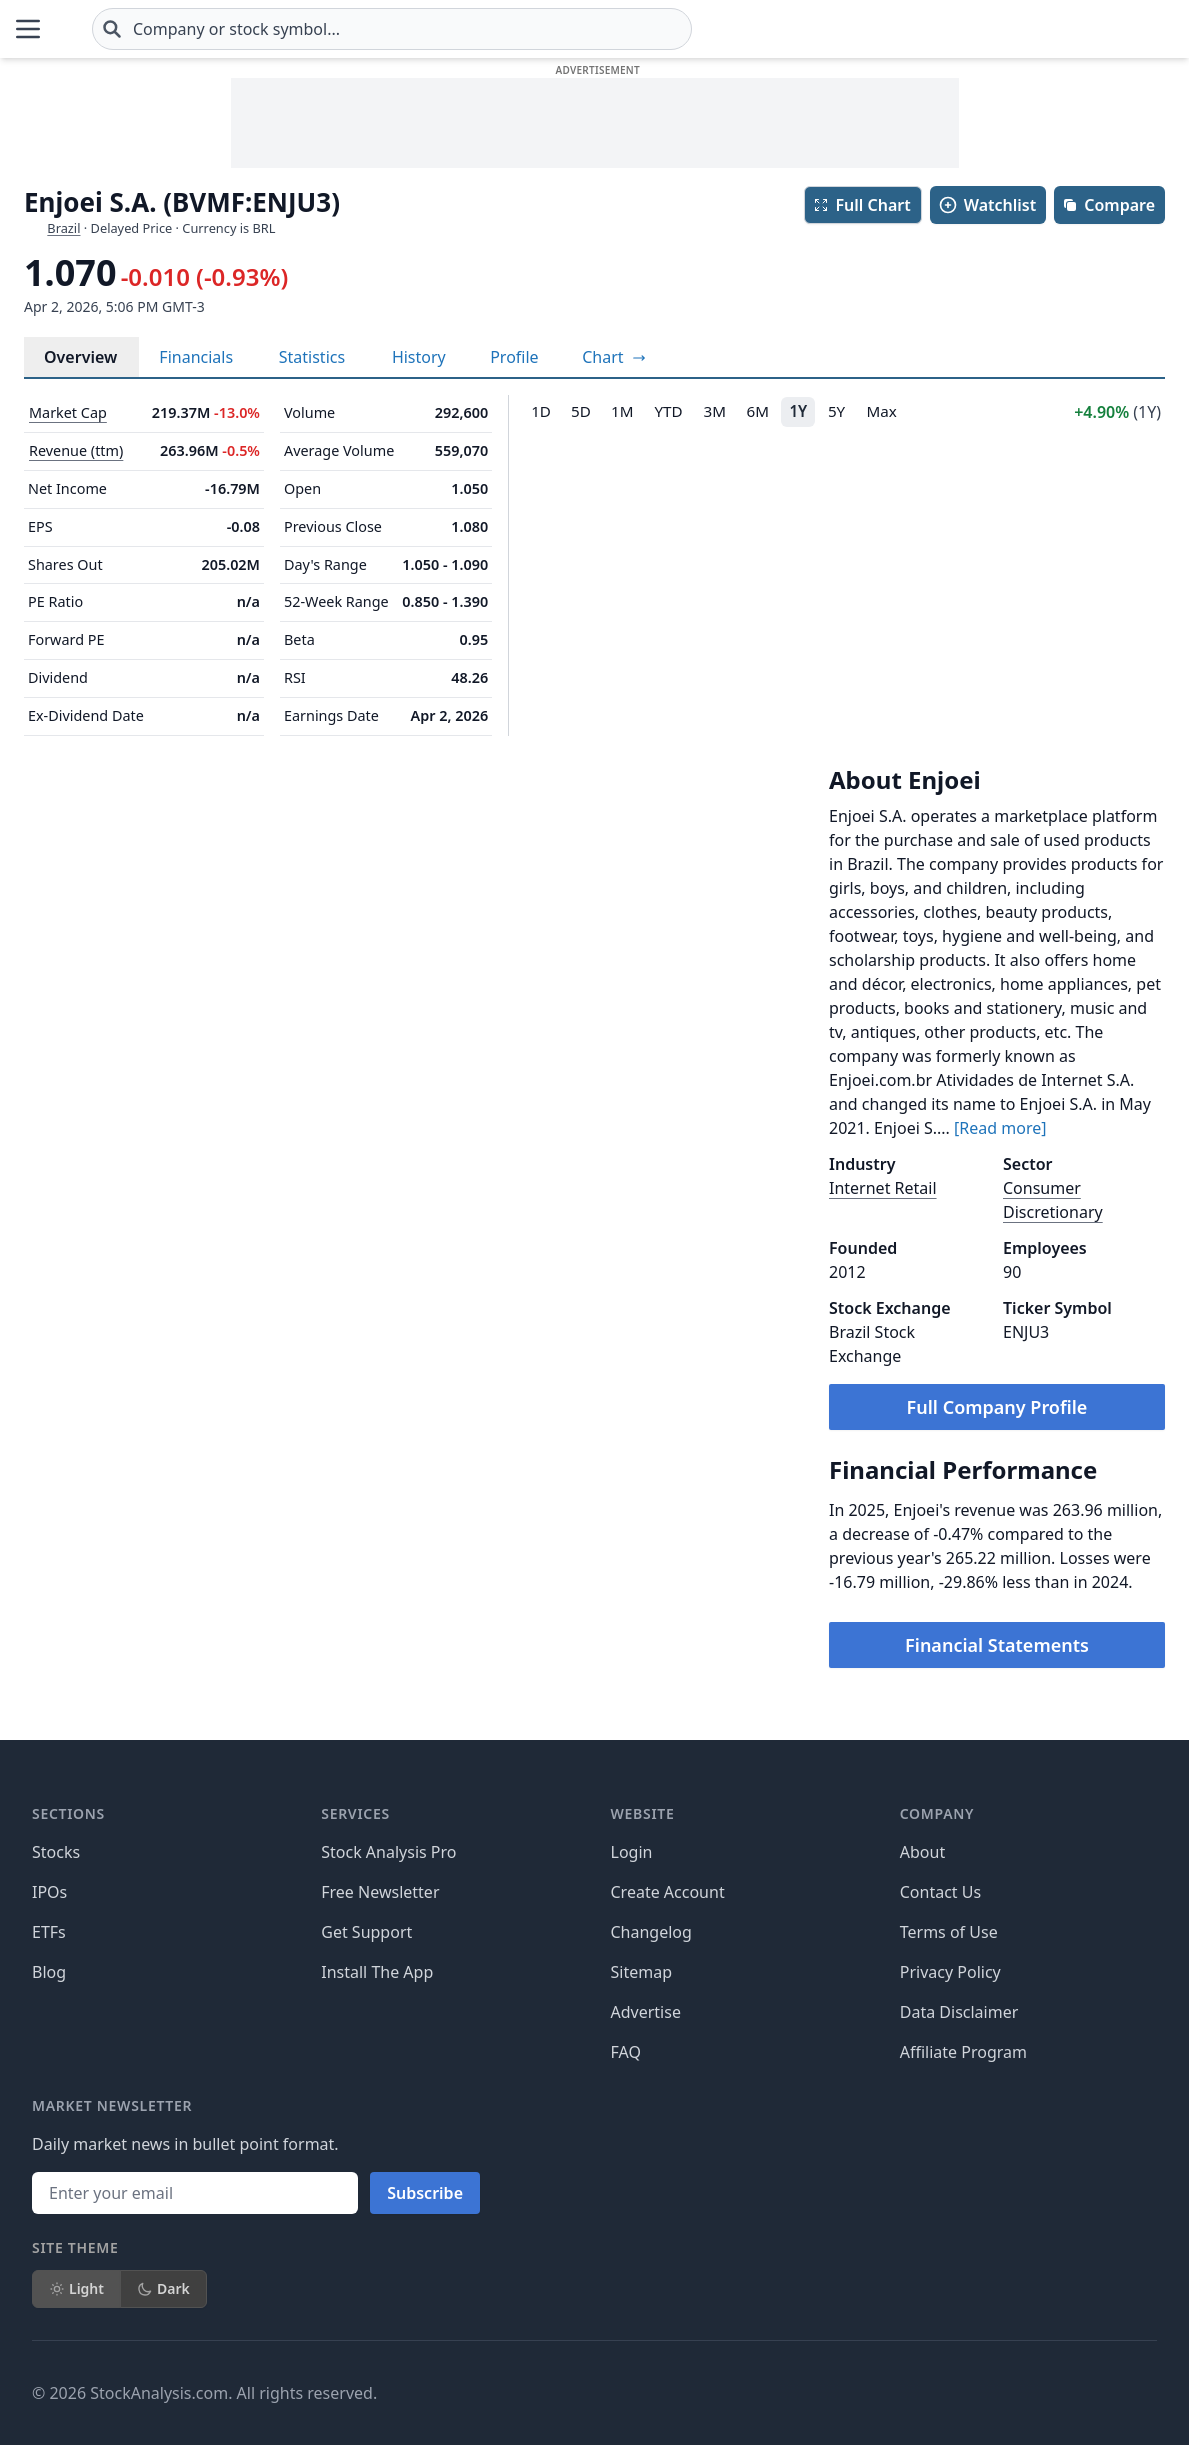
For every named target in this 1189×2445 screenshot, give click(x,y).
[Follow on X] (838, 2393)
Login (632, 1852)
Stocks (56, 1852)
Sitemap (642, 1972)
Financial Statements (997, 1645)
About (922, 1852)
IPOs (49, 1892)
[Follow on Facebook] (782, 2393)
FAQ (626, 2052)
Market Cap (68, 412)
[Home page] (123, 29)
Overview (80, 357)
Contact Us (940, 1892)
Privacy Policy (950, 1972)
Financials (196, 357)
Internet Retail (883, 1188)
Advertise (646, 2012)
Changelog (651, 1932)
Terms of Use (949, 1932)
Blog (49, 1972)
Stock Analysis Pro (388, 1852)
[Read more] (1000, 1128)
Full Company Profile (997, 1407)
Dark (163, 2288)
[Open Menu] (28, 29)
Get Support (366, 1932)
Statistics (312, 357)
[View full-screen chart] (613, 357)
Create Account (668, 1892)
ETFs (49, 1932)
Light (76, 2288)
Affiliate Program (963, 2052)
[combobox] (511, 29)
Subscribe (425, 2193)
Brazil (63, 228)
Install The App (377, 1972)
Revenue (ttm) (76, 450)
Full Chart (861, 205)
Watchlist (987, 205)
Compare (1108, 205)
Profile (514, 357)
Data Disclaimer (959, 2012)
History (419, 357)
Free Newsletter (380, 1892)
